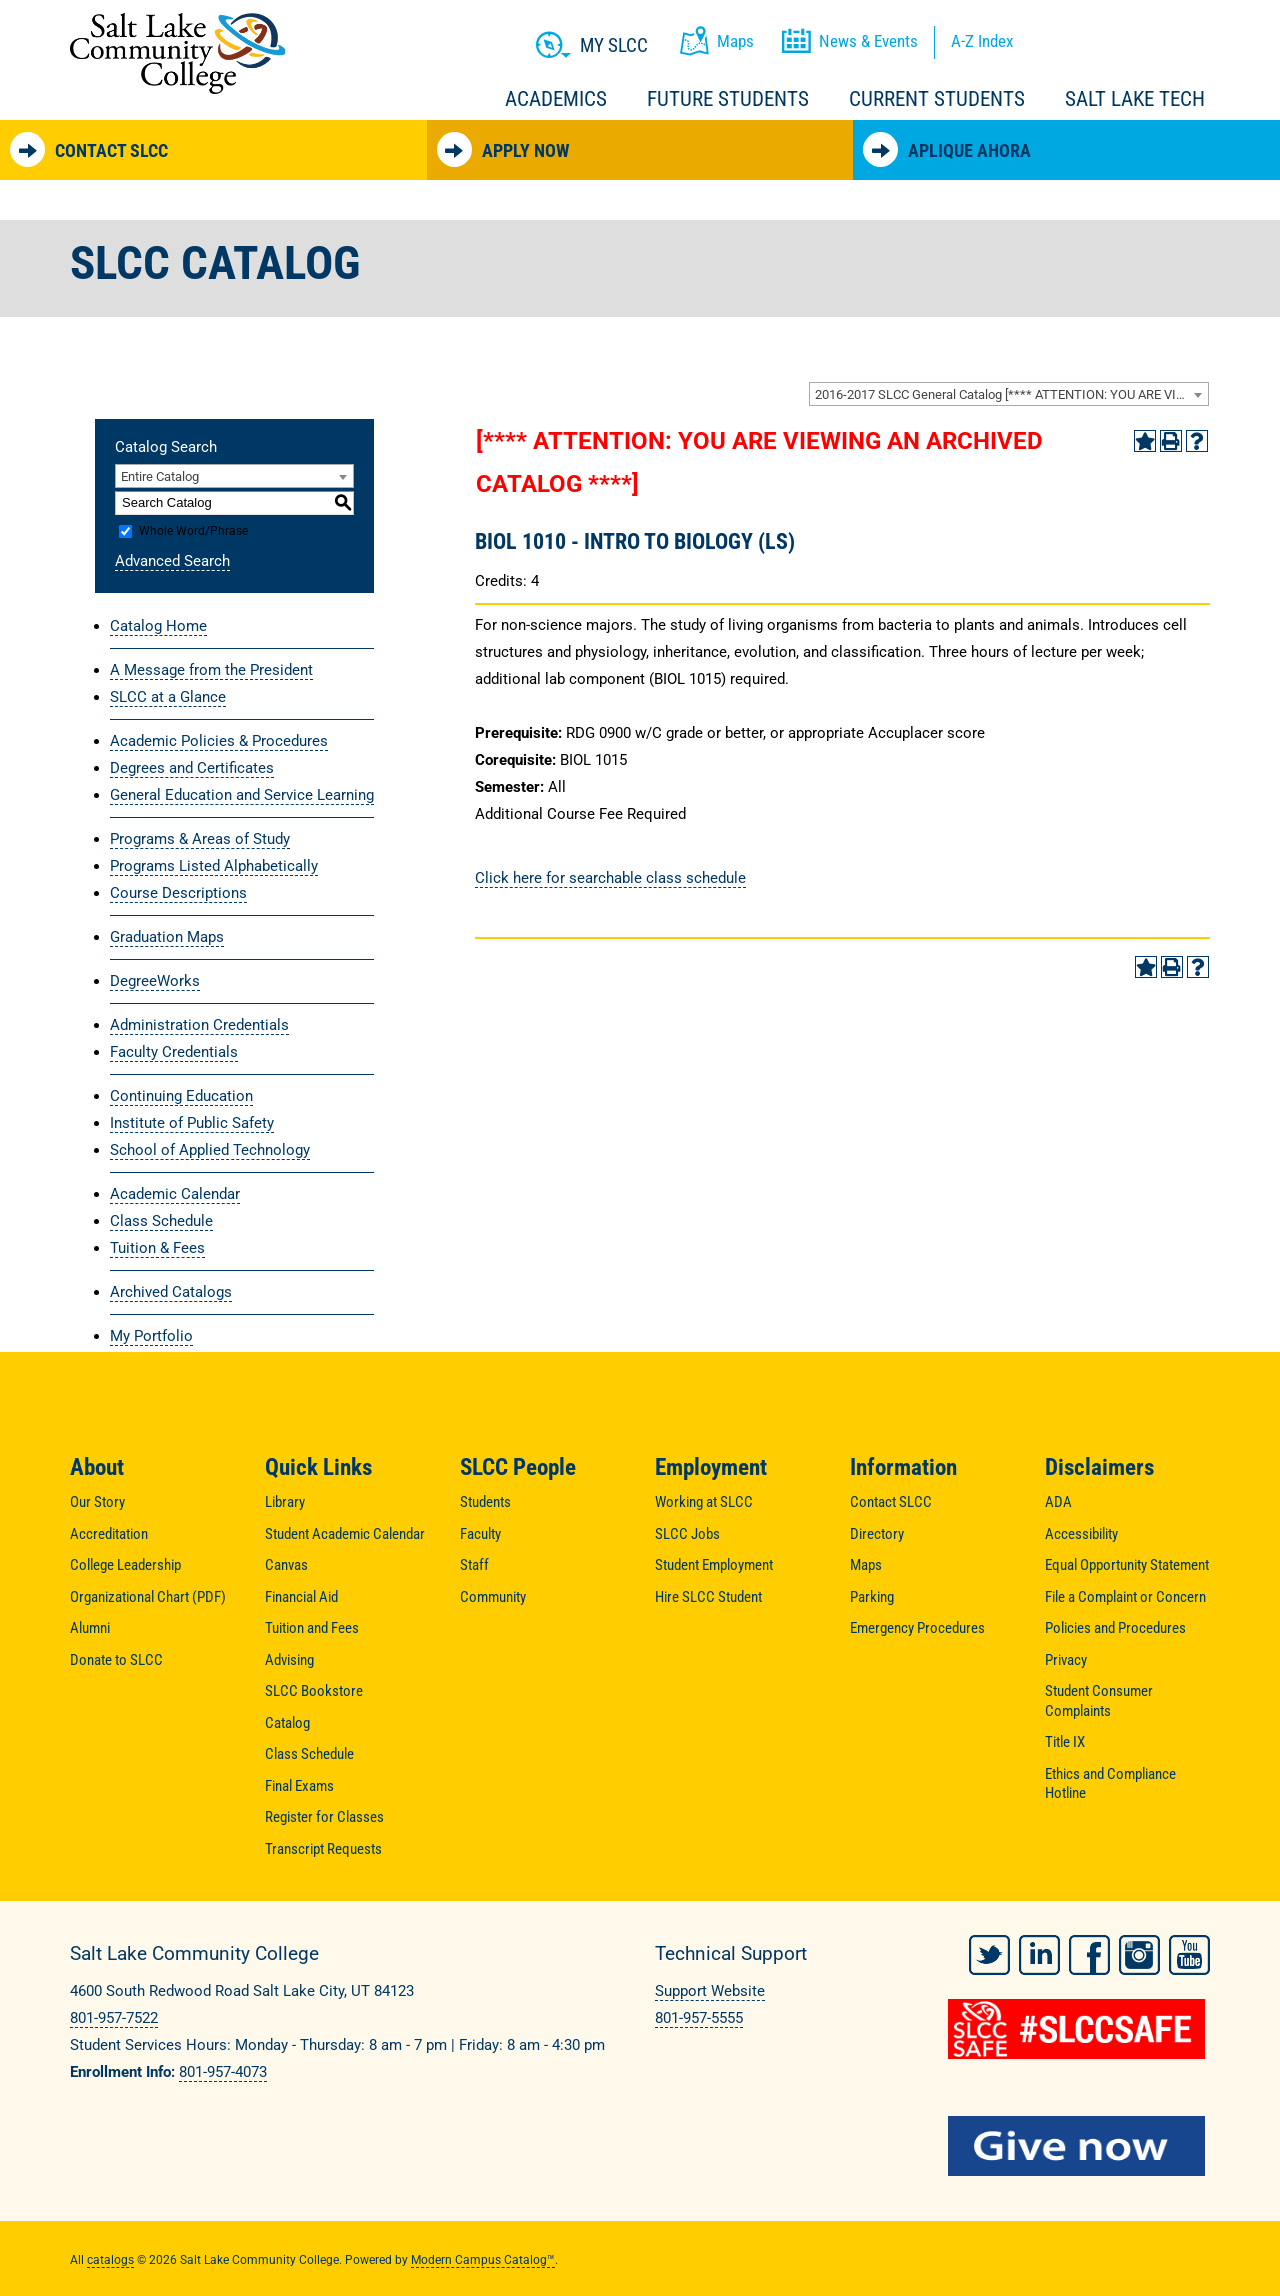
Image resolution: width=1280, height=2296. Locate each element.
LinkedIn (1039, 1951)
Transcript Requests (323, 1849)
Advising (289, 1660)
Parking (872, 1597)
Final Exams (299, 1786)
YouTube (1189, 1951)
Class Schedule (161, 1221)
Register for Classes (324, 1817)
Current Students (937, 99)
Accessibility (1081, 1534)
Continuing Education (181, 1096)
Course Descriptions (178, 893)
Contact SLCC (89, 149)
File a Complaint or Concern (1125, 1597)
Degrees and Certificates (192, 768)
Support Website (710, 1991)
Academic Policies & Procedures (219, 741)
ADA (1058, 1502)
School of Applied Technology (210, 1150)
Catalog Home (158, 626)
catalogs (110, 2256)
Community (493, 1597)
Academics (556, 99)
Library (285, 1502)
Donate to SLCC (116, 1660)
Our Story (97, 1502)
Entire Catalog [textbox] (160, 476)
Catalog (287, 1723)
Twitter (989, 1951)
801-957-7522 (114, 2018)
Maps (866, 1565)
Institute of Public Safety (192, 1123)
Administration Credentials (199, 1025)
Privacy (1066, 1660)
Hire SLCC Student (708, 1597)
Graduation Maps (167, 937)
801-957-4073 (223, 2072)
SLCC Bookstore (314, 1691)
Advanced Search (172, 561)
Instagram (1139, 1951)
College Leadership (125, 1565)
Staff (474, 1565)
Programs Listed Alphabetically (214, 866)
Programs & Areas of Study (200, 839)
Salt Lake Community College (177, 53)
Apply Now (503, 149)
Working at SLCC (704, 1502)
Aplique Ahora (947, 149)
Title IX (1065, 1742)
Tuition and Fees (312, 1628)
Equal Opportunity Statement (1127, 1565)
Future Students (728, 99)
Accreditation (109, 1534)
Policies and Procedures (1115, 1628)
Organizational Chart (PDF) (148, 1597)
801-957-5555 (699, 2018)
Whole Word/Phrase (193, 531)
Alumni (90, 1628)
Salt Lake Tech (1135, 99)
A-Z (982, 41)
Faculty (480, 1534)
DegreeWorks (155, 981)
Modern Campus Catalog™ (483, 2256)
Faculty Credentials (174, 1052)
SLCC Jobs (687, 1534)
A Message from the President (211, 670)
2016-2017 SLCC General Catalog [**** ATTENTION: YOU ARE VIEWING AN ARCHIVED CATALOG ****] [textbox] (1011, 394)
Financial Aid (301, 1597)
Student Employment (714, 1565)
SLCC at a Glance (168, 697)
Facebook (1089, 1951)
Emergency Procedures (917, 1628)
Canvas (286, 1565)
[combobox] (1009, 394)
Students (485, 1502)
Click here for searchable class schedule (610, 878)
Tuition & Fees (157, 1248)
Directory (877, 1534)
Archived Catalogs (171, 1292)
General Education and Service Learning (242, 795)
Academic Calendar (175, 1194)
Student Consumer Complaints (1099, 1701)
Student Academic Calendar (345, 1534)
